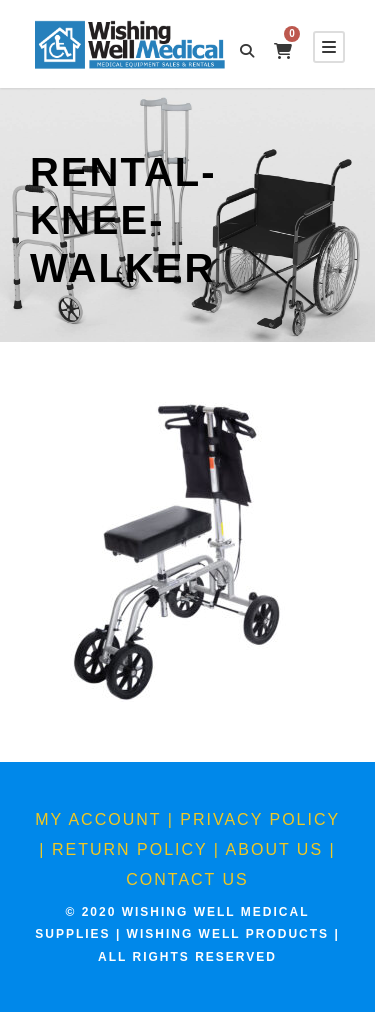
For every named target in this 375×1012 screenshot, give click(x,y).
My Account (98, 819)
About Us (275, 849)
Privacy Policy (260, 819)
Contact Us (187, 879)
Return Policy (130, 849)
